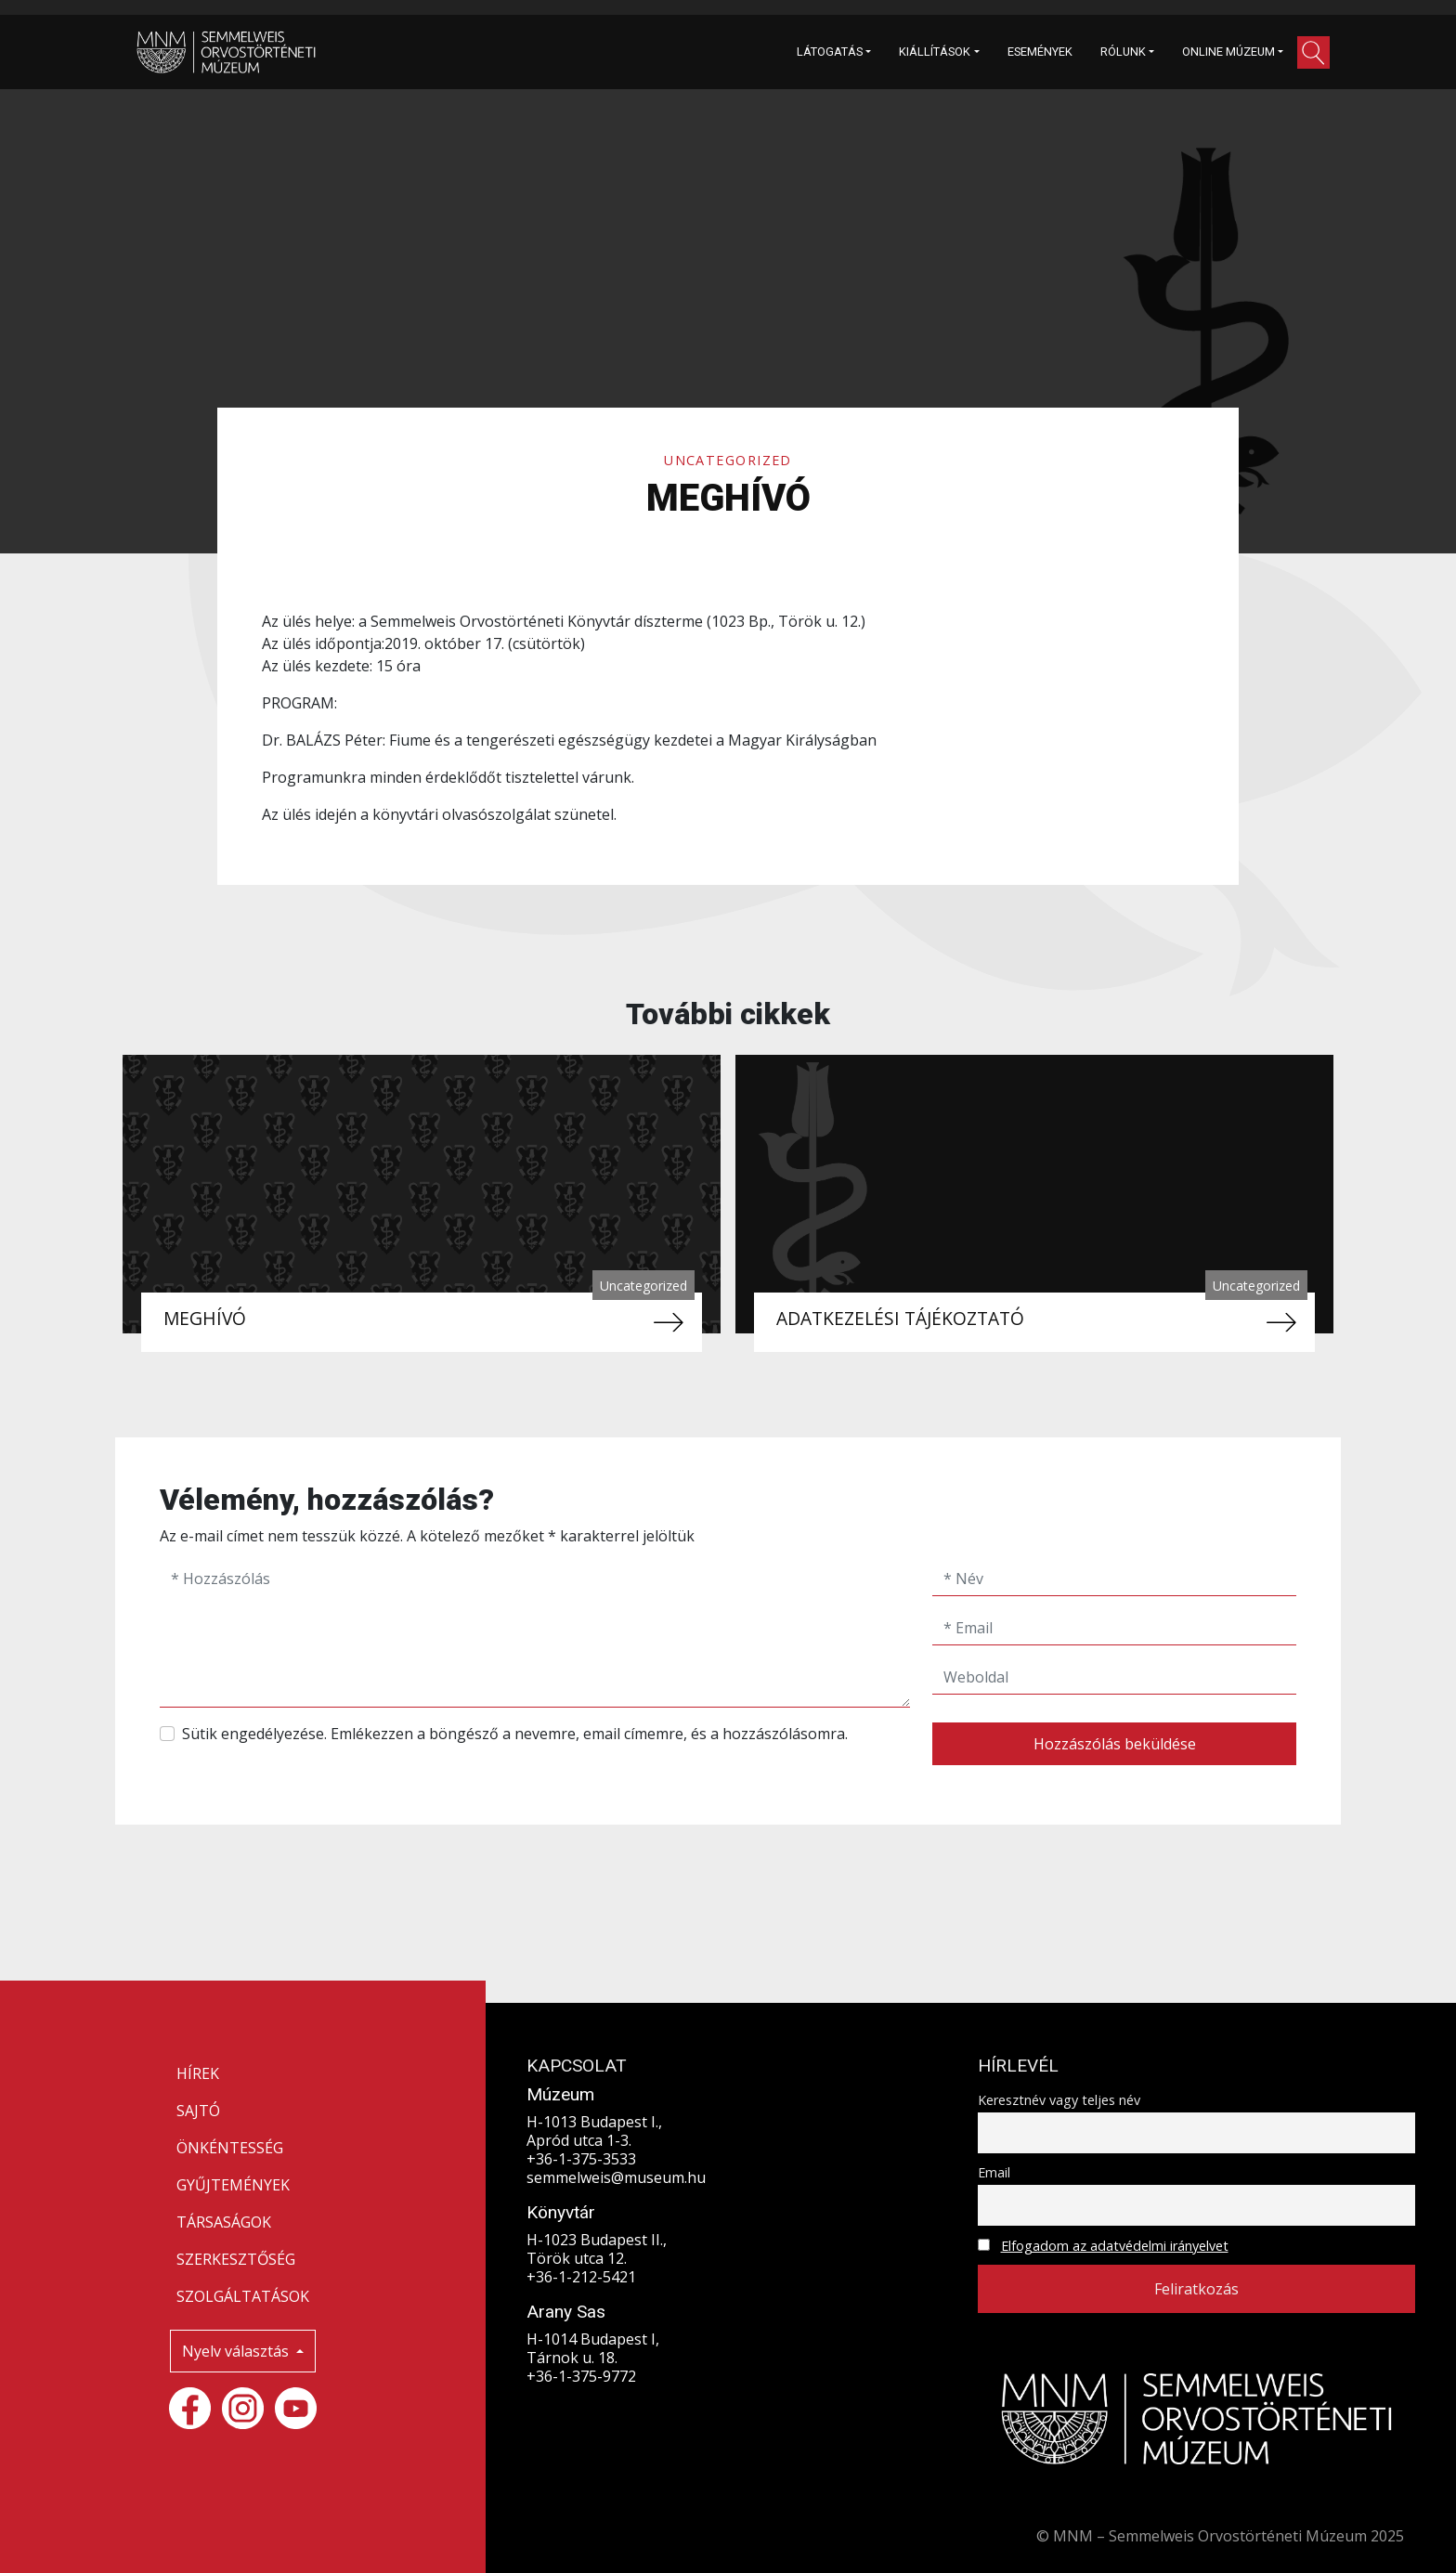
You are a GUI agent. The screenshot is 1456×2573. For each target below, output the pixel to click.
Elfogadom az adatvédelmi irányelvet (1114, 2246)
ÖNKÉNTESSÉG (229, 2148)
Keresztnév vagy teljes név (1059, 2100)
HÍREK (197, 2073)
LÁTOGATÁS (830, 51)
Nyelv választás (237, 2351)
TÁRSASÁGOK (223, 2222)
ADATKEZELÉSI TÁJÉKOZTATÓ (900, 1318)
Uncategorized (728, 460)
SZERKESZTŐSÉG (235, 2259)
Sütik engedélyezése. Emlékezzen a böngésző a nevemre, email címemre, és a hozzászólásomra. (515, 1733)
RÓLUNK (1123, 51)
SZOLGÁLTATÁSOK (242, 2296)
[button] (1313, 52)
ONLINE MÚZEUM (1228, 51)
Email (994, 2172)
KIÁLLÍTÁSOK (934, 51)
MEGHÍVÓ (204, 1318)
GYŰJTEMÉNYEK (233, 2185)
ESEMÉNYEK (1040, 51)
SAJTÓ (198, 2110)
